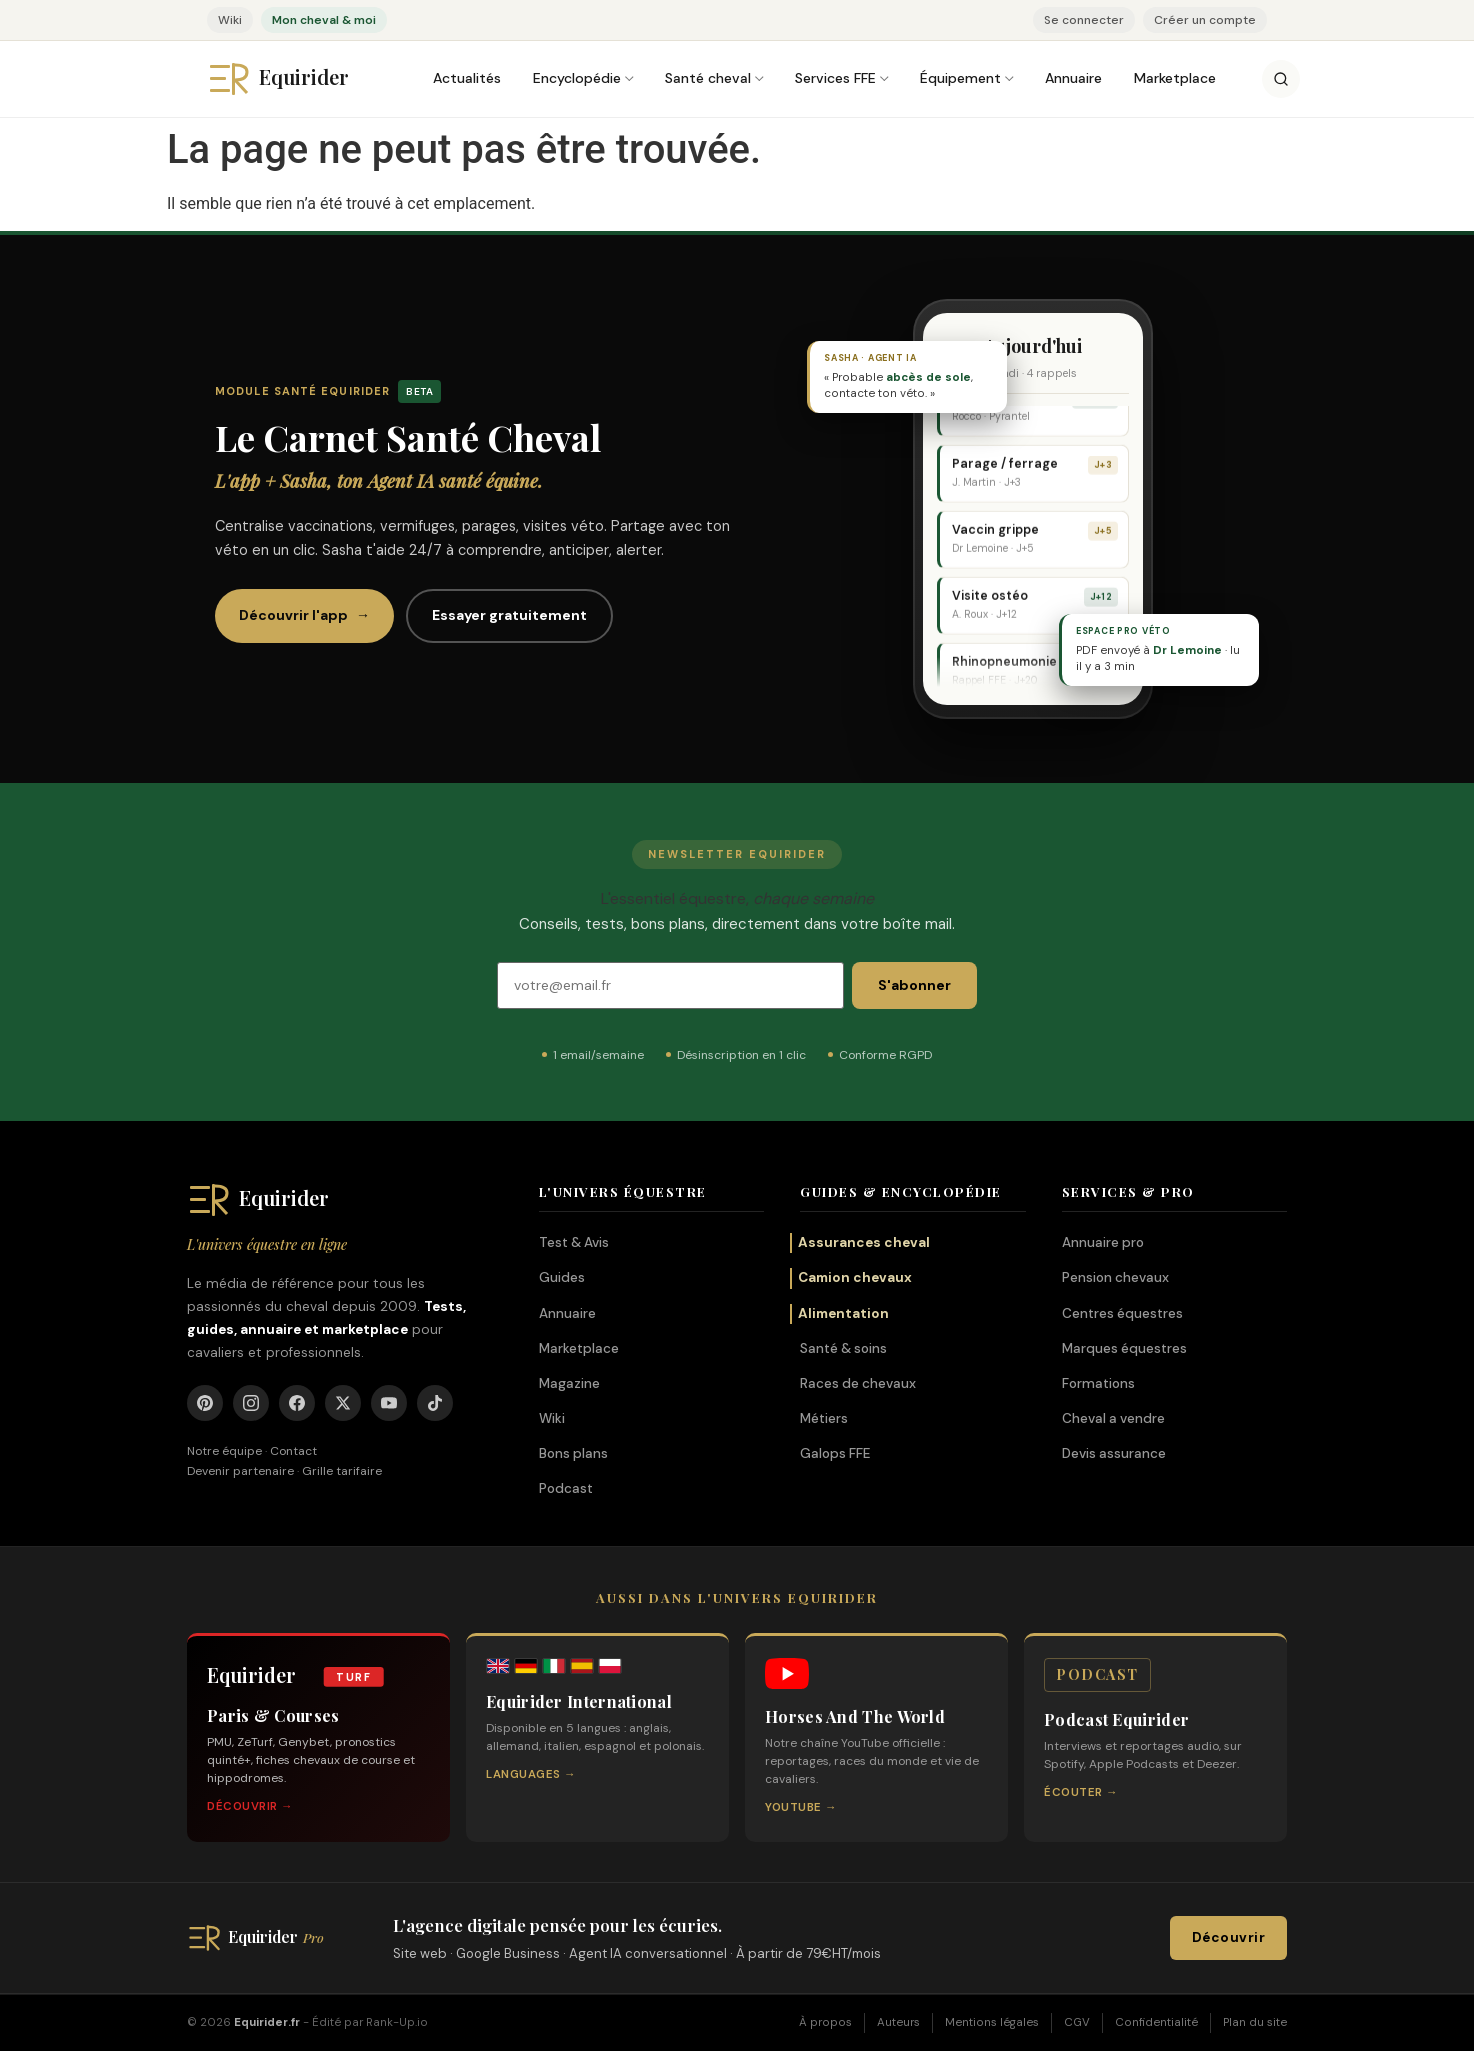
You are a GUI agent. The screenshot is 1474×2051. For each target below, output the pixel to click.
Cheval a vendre (1113, 1418)
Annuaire (1073, 78)
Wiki (230, 20)
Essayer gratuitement (509, 615)
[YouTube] (389, 1403)
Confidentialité (1156, 2022)
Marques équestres (1124, 1348)
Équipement (960, 78)
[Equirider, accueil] (297, 79)
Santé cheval (708, 78)
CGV (1077, 2022)
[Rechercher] (1281, 79)
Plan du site (1255, 2022)
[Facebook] (297, 1403)
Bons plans (573, 1453)
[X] (343, 1403)
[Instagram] (251, 1403)
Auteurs (898, 2022)
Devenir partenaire (240, 1471)
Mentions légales (992, 2022)
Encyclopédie (577, 78)
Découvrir (1229, 1938)
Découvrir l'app (304, 616)
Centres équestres (1122, 1313)
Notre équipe (224, 1451)
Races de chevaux (858, 1383)
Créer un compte (1205, 20)
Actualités (467, 78)
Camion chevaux (855, 1277)
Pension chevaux (1115, 1277)
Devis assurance (1114, 1453)
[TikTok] (435, 1403)
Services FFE (835, 78)
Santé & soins (843, 1348)
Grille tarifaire (342, 1471)
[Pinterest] (205, 1403)
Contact (293, 1451)
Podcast (566, 1489)
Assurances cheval (864, 1242)
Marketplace (1175, 78)
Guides (562, 1277)
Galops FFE (835, 1453)
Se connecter (1084, 20)
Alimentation (843, 1313)
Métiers (824, 1418)
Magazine (569, 1383)
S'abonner (914, 985)
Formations (1098, 1383)
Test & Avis (574, 1242)
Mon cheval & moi (324, 20)
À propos (825, 2022)
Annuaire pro (1103, 1242)
